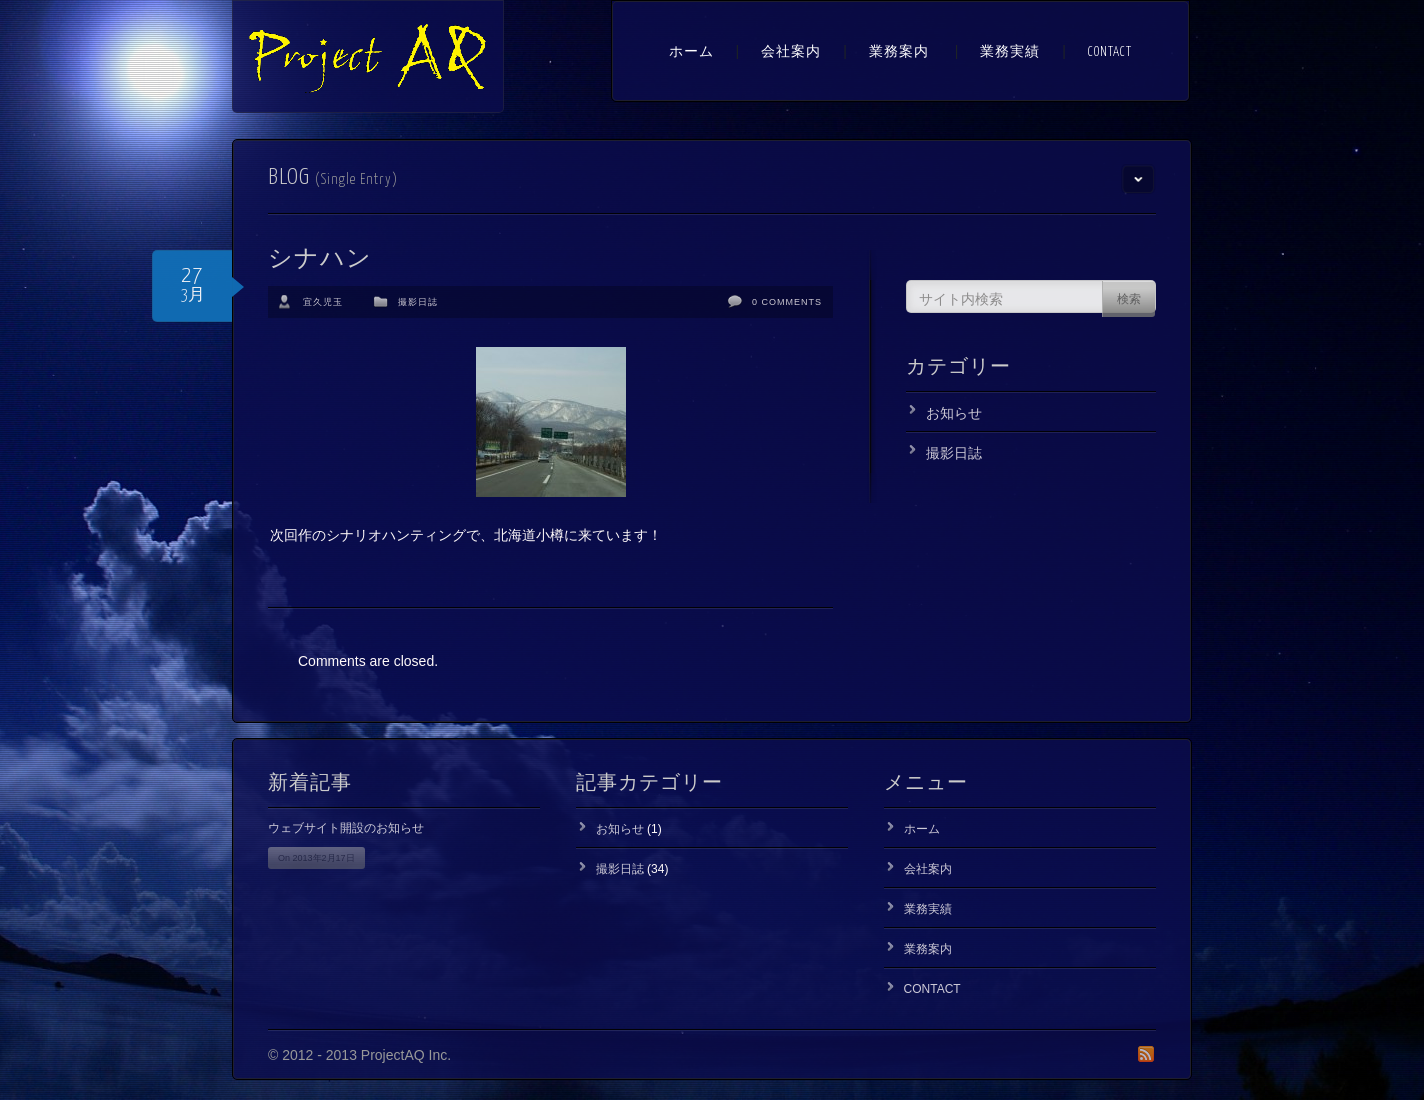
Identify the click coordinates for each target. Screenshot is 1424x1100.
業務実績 (1010, 52)
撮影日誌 (418, 302)
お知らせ (954, 413)
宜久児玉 (323, 302)
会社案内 (791, 52)
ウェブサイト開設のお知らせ (346, 828)
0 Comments (787, 302)
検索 (1129, 300)
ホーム (691, 52)
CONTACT (1110, 52)
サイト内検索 (961, 299)
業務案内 (899, 52)
